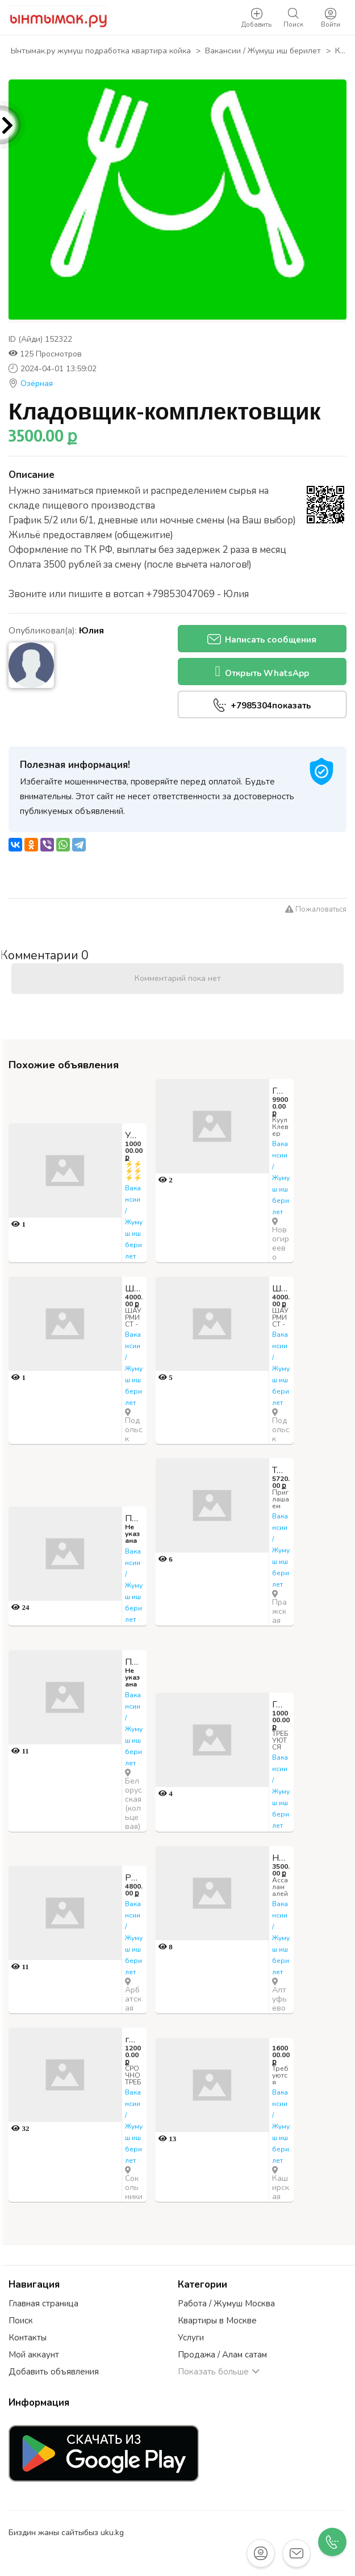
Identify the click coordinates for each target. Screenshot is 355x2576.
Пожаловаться (315, 909)
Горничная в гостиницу (281, 1705)
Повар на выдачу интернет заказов (134, 1662)
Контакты (28, 2337)
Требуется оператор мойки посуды (281, 1470)
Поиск (21, 2320)
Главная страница (43, 2303)
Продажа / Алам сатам (222, 2355)
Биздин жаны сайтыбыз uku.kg (66, 2532)
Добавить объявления (54, 2372)
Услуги (191, 2337)
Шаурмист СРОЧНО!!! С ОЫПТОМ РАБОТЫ (134, 1288)
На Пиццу (281, 1858)
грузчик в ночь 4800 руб (134, 2039)
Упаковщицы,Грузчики (134, 1135)
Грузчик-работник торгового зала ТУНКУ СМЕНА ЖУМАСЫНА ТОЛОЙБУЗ (281, 1091)
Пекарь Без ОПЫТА (134, 1518)
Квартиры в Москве (217, 2320)
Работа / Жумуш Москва (226, 2303)
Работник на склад (134, 1878)
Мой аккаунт (34, 2355)
